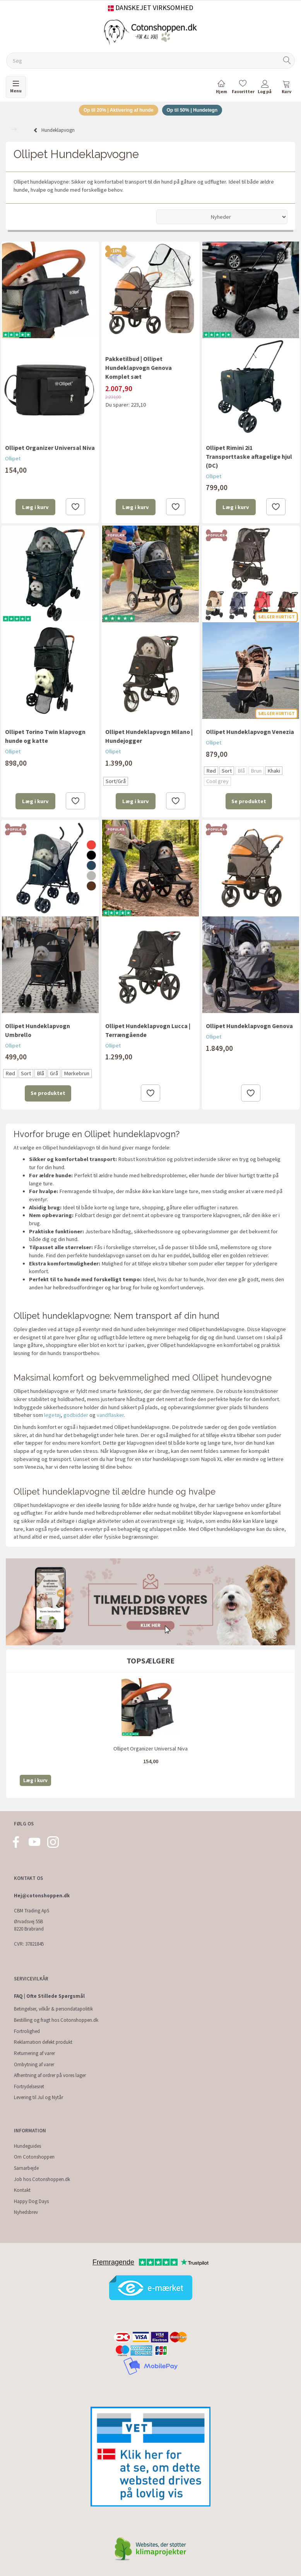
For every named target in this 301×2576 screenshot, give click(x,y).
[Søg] (287, 61)
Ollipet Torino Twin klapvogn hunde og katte (45, 737)
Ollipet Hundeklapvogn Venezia (250, 733)
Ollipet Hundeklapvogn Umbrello (37, 1031)
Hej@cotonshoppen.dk (42, 1895)
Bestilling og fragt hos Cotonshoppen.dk (56, 2020)
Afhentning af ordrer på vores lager (50, 2075)
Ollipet (13, 459)
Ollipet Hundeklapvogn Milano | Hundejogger (149, 737)
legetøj (52, 1416)
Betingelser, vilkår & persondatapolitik (53, 2009)
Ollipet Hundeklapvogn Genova (249, 1027)
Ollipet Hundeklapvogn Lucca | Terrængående (147, 1031)
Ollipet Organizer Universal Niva (50, 449)
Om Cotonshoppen (34, 2157)
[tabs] (286, 88)
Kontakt (22, 2190)
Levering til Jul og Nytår (38, 2097)
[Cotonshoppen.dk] (150, 31)
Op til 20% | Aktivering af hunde (116, 111)
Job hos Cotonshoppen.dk (42, 2179)
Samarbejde (26, 2168)
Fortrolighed (27, 2031)
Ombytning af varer (34, 2064)
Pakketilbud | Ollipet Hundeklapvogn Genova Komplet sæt (138, 368)
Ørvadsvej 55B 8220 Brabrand (29, 1925)
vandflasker (110, 1416)
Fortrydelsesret (29, 2086)
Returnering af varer (34, 2053)
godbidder (75, 1416)
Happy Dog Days (31, 2201)
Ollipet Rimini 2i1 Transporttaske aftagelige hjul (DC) (249, 457)
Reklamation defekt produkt (43, 2042)
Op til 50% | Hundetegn (195, 111)
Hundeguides (27, 2146)
